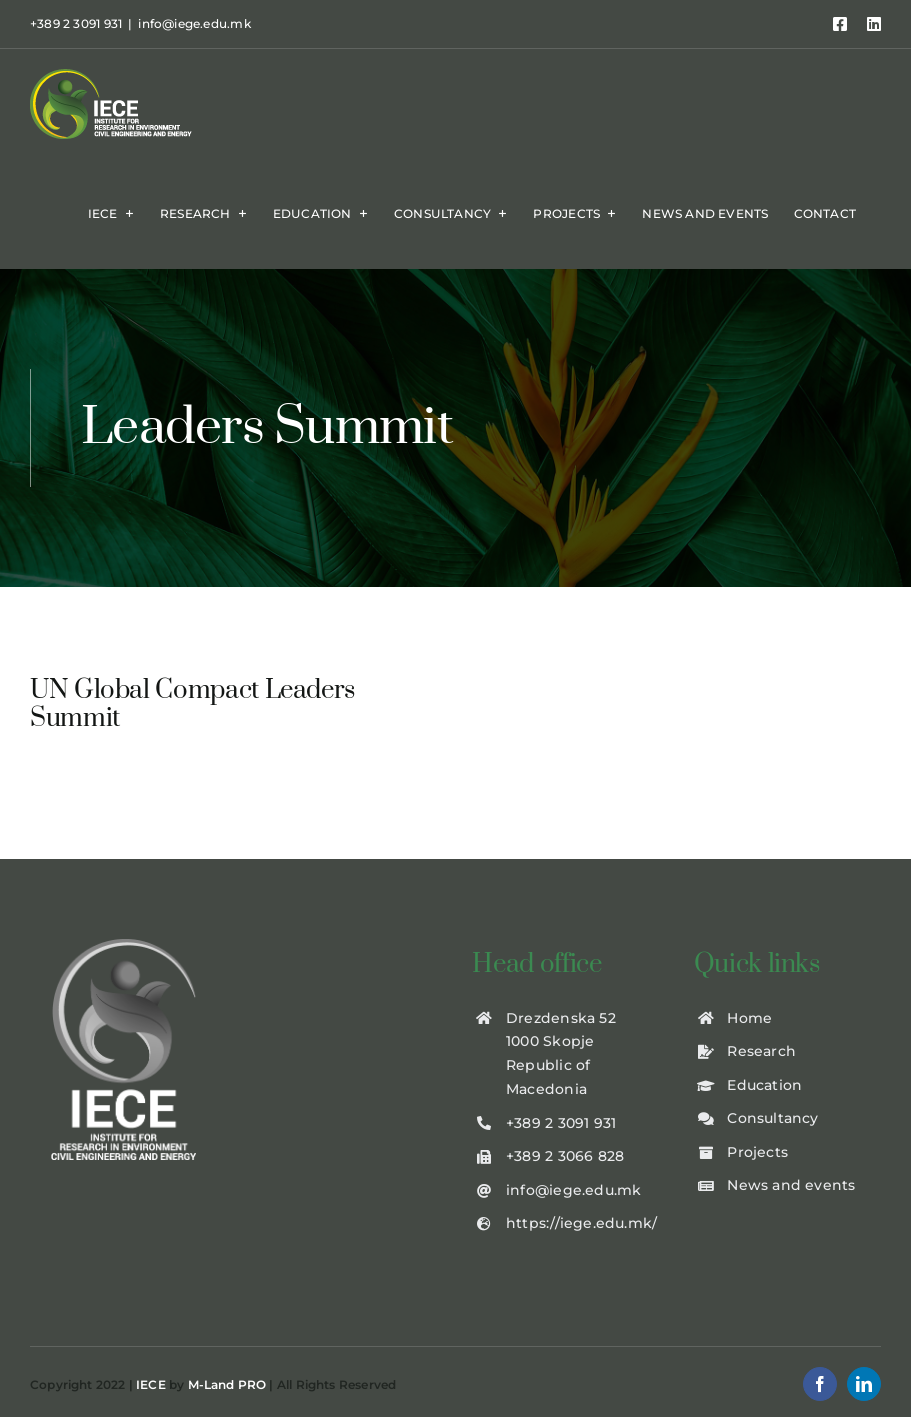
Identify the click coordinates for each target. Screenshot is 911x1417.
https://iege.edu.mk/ (581, 1223)
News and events (791, 1185)
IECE (151, 1384)
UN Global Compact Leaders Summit (192, 705)
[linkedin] (864, 1384)
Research (761, 1051)
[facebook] (820, 1384)
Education (764, 1085)
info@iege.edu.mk (194, 23)
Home (749, 1018)
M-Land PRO (227, 1384)
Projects (757, 1152)
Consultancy (772, 1118)
